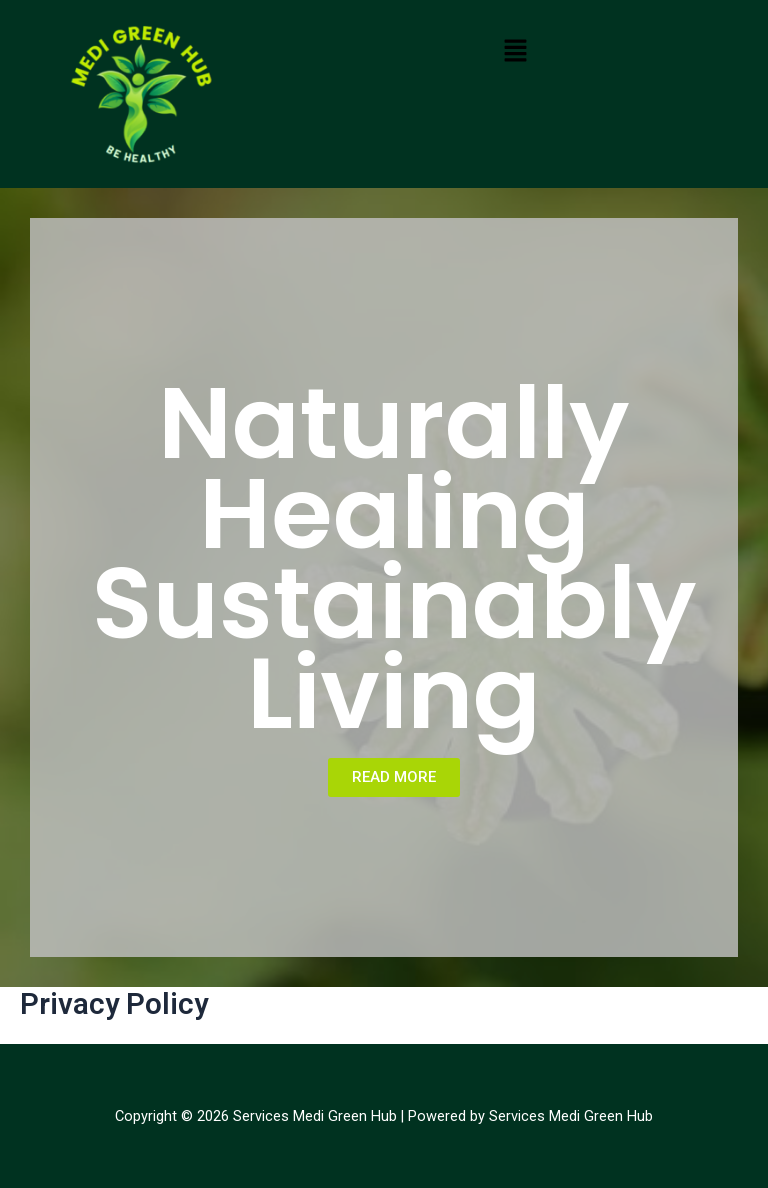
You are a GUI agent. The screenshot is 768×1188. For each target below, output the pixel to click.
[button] (516, 50)
